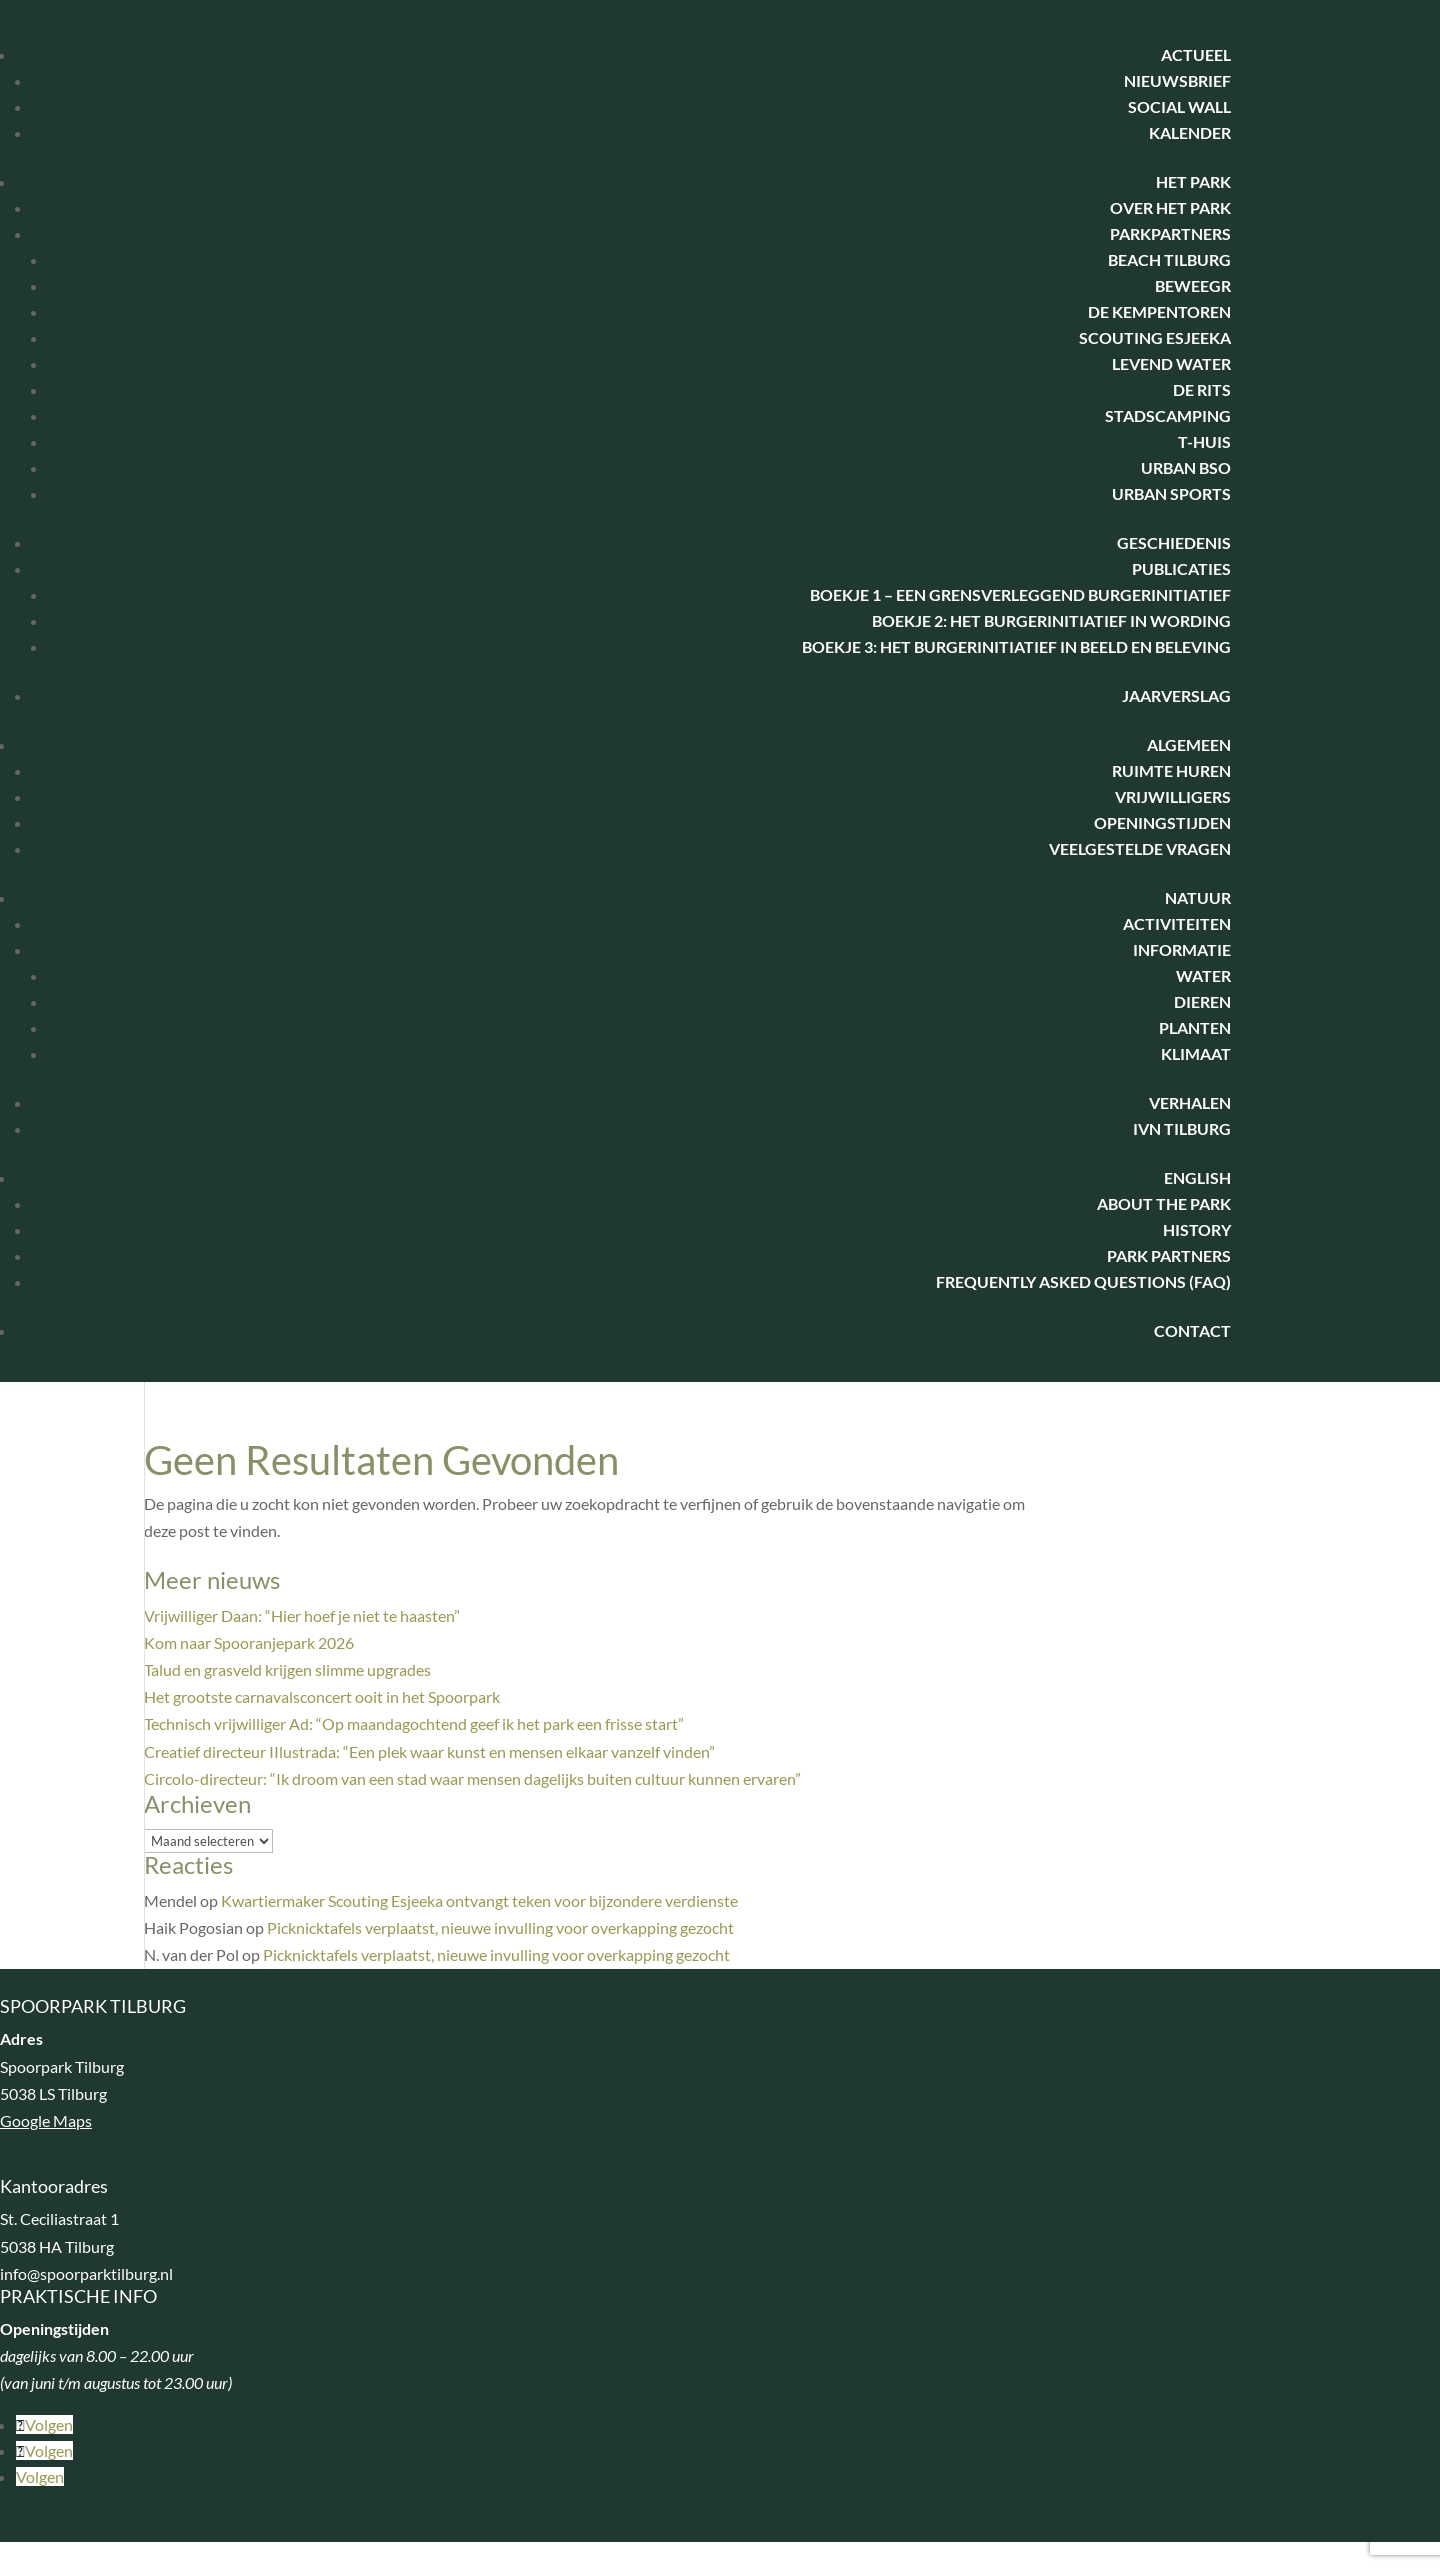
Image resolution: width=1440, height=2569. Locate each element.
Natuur (1198, 897)
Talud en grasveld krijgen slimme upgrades (287, 1669)
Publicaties (1181, 568)
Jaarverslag (1176, 695)
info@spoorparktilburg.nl (86, 2273)
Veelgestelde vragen (1140, 848)
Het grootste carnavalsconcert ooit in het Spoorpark (322, 1696)
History (1197, 1229)
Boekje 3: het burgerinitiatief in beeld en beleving (1016, 646)
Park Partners (1169, 1255)
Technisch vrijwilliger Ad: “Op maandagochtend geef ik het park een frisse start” (414, 1723)
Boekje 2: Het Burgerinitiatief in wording (1051, 620)
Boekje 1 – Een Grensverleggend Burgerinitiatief (1020, 594)
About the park (1164, 1203)
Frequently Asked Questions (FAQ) (1083, 1281)
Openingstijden (1162, 822)
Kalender (1190, 132)
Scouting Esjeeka (1155, 337)
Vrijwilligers (1173, 796)
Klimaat (1196, 1053)
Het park (1193, 181)
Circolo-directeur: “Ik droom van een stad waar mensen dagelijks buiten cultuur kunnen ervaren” (472, 1778)
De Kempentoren (1159, 311)
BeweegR (1193, 285)
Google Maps (46, 2120)
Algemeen (1189, 744)
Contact (1192, 1330)
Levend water (1171, 363)
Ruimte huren (1171, 770)
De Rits (1202, 389)
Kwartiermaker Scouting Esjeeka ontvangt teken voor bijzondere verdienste (479, 1900)
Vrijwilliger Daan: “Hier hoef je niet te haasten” (302, 1615)
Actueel (1196, 54)
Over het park (1170, 207)
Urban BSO (1186, 467)
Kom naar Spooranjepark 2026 (249, 1642)
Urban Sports (1171, 493)
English (1197, 1177)
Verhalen (1190, 1102)
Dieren (1202, 1001)
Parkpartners (1170, 233)
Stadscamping (1168, 415)
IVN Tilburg (1182, 1128)
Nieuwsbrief (1177, 80)
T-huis (1204, 441)
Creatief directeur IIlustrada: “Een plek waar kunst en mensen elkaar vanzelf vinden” (429, 1751)
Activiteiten (1177, 923)
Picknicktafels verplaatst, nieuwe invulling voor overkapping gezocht (500, 1927)
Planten (1195, 1027)
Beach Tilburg (1169, 259)
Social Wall (1179, 106)
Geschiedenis (1174, 542)
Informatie (1182, 949)
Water (1203, 975)
